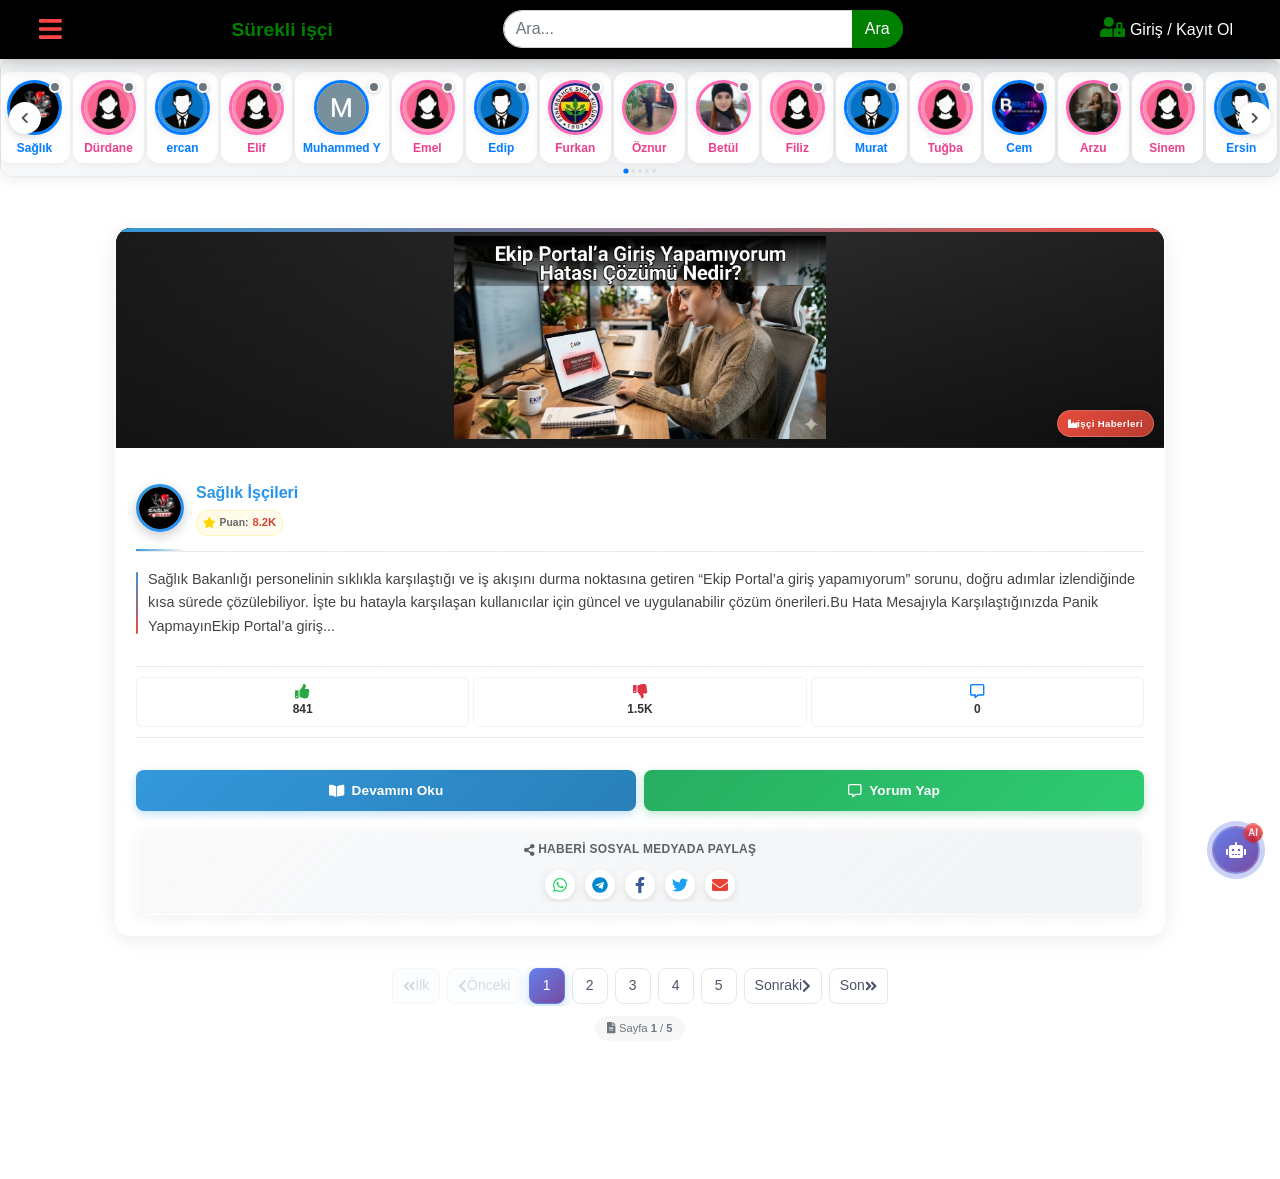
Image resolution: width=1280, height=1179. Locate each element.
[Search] (678, 29)
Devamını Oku (386, 790)
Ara (877, 28)
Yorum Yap (894, 790)
